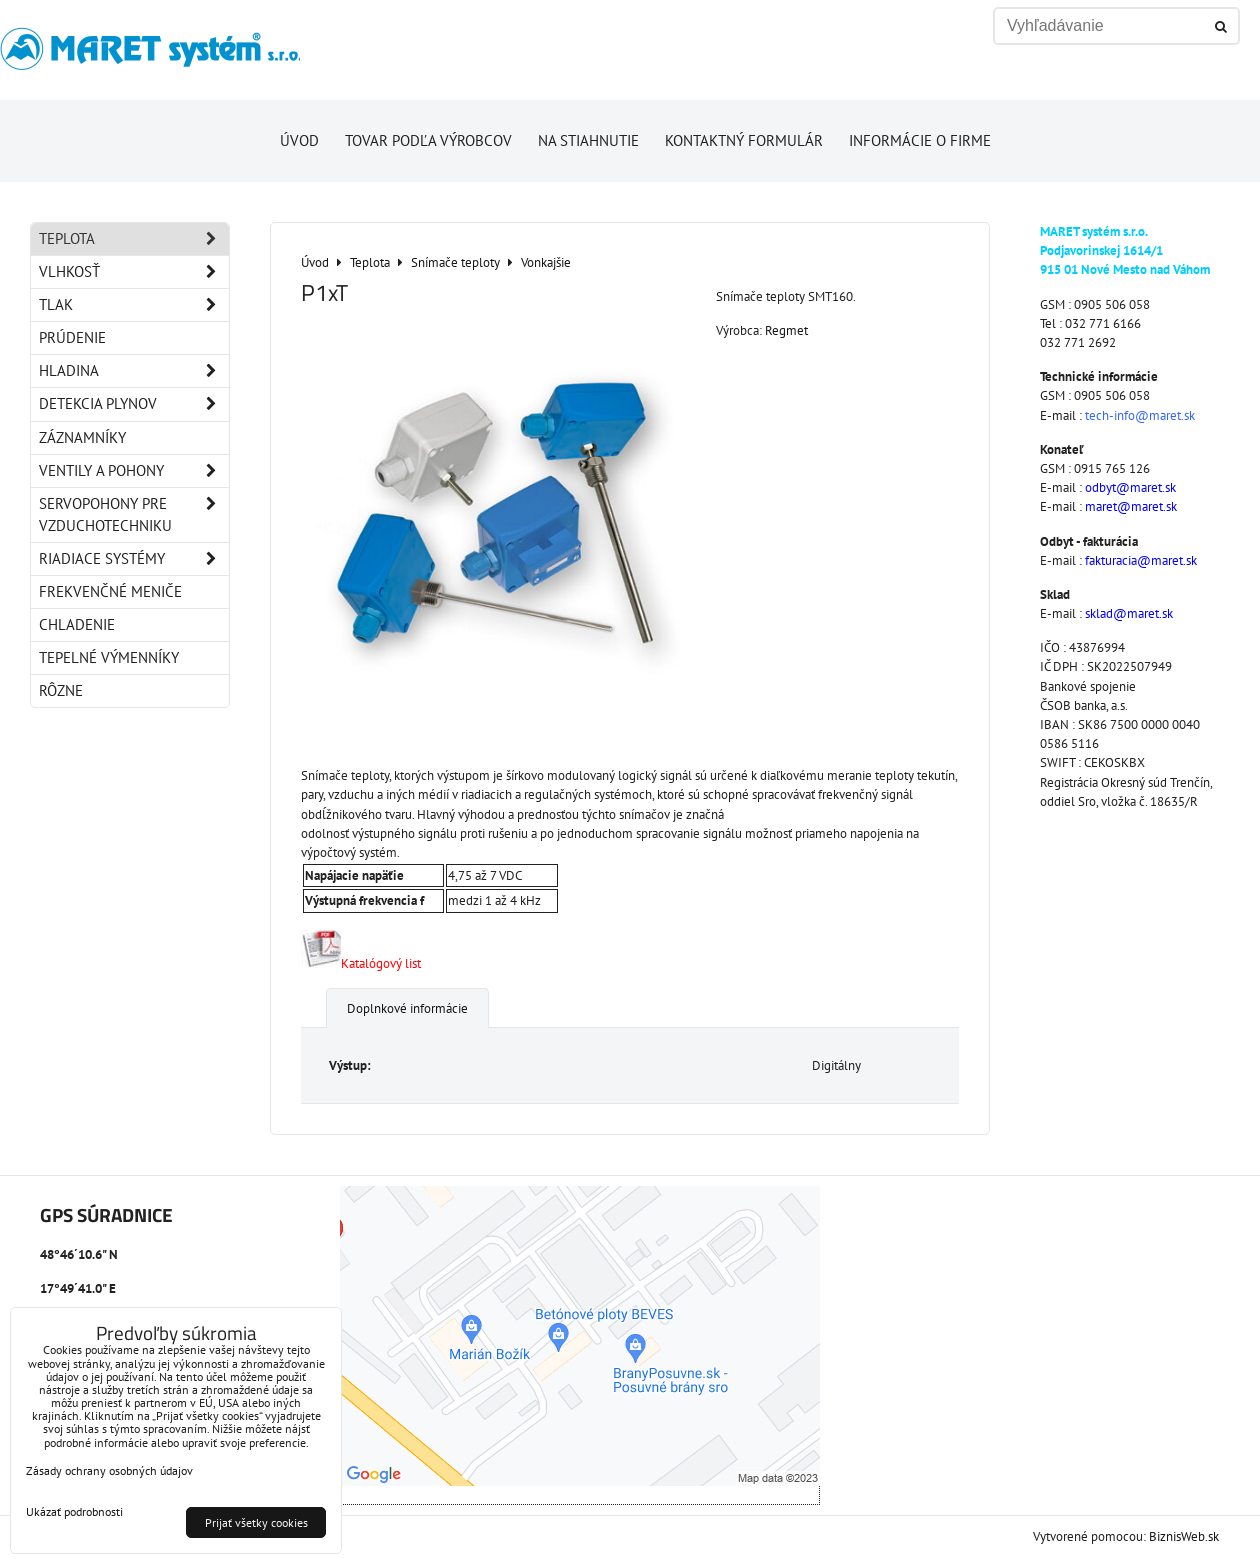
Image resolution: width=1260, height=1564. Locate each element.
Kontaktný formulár (744, 140)
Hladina (134, 371)
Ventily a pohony (134, 471)
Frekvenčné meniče (110, 591)
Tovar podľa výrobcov (428, 140)
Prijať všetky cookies (256, 1522)
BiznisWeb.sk (1184, 1536)
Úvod (299, 140)
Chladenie (77, 624)
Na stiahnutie (588, 140)
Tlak (134, 305)
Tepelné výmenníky (109, 657)
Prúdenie (72, 337)
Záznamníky (82, 437)
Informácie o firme (920, 140)
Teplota (134, 239)
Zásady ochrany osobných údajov (109, 1470)
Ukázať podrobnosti (74, 1511)
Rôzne (61, 690)
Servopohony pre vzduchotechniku (134, 515)
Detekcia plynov (134, 404)
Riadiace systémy (134, 559)
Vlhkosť (134, 272)
